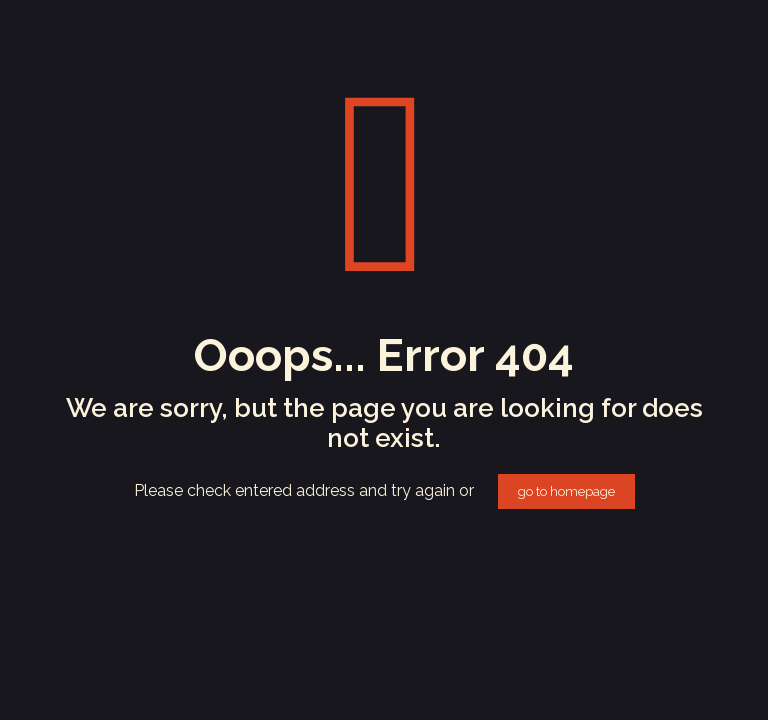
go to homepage (566, 491)
